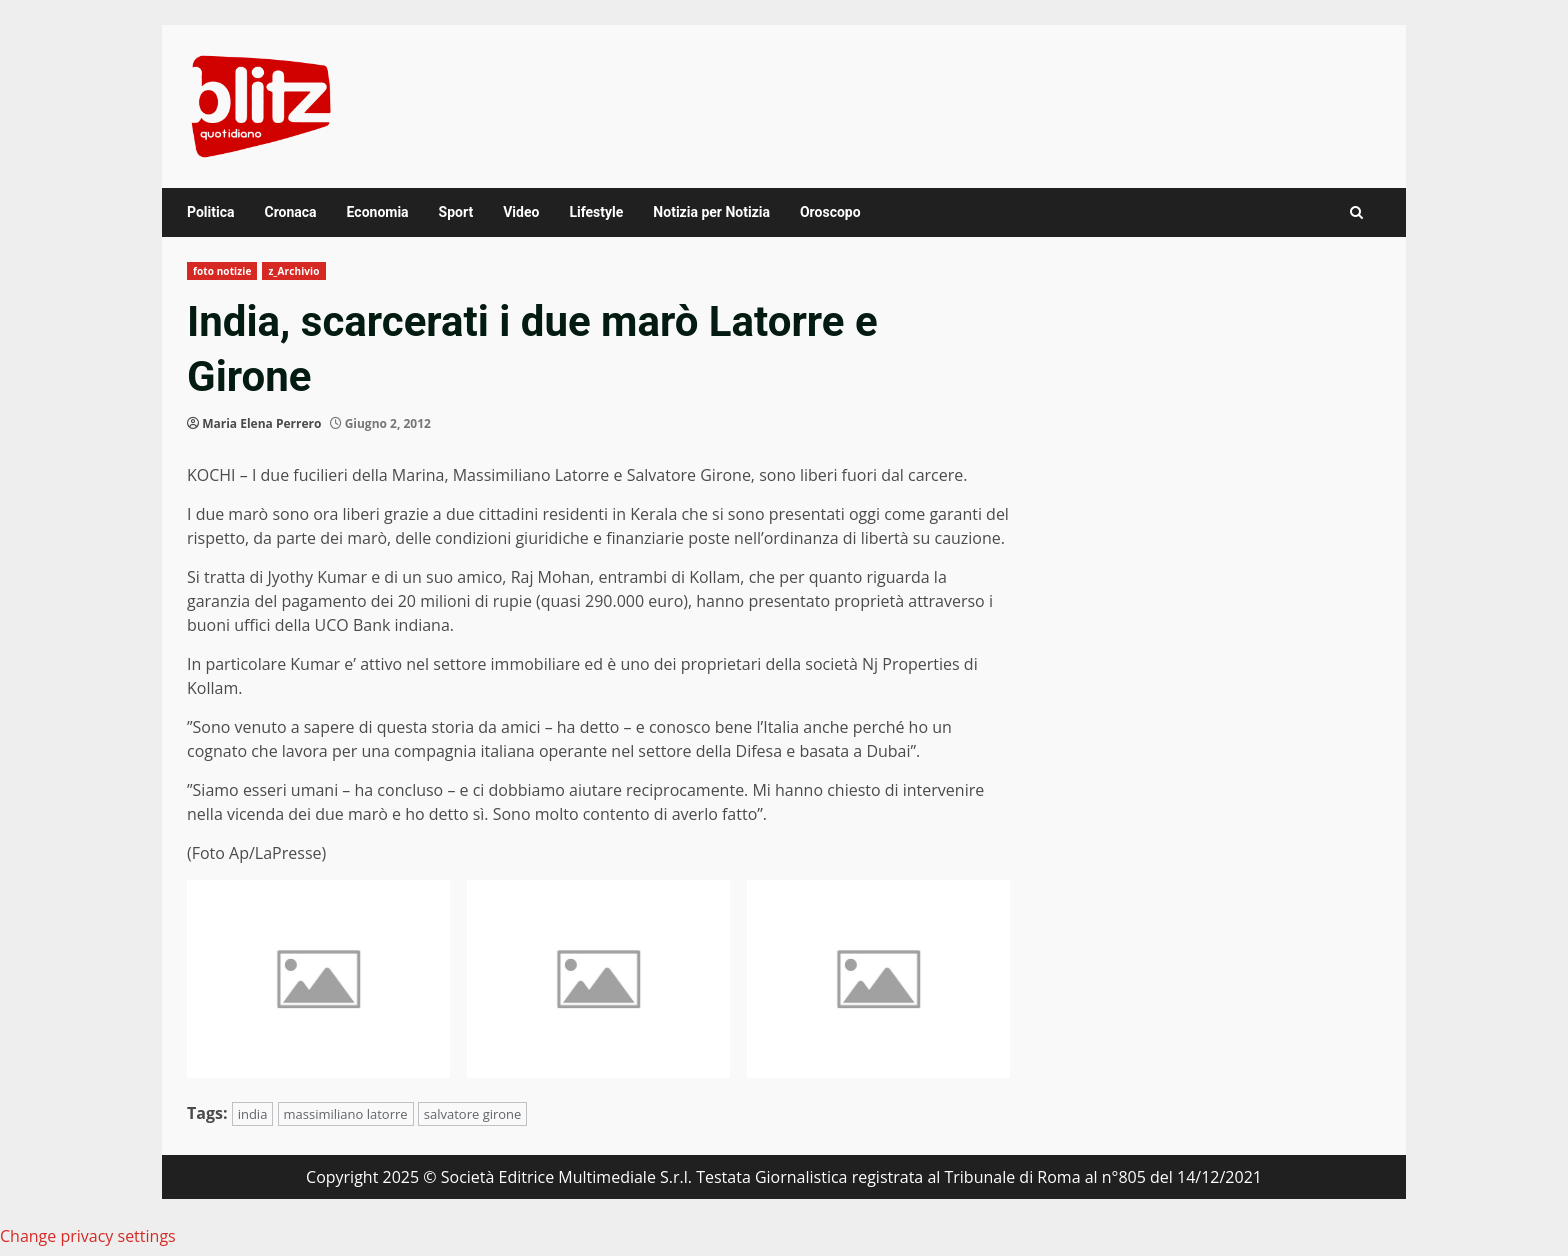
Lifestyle (596, 212)
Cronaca (290, 212)
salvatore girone (473, 1114)
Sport (456, 212)
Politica (210, 212)
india (253, 1114)
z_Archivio (293, 271)
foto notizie (222, 271)
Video (521, 212)
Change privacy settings (88, 1236)
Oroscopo (830, 212)
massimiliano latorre (346, 1114)
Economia (378, 212)
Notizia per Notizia (711, 212)
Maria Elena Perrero (261, 423)
